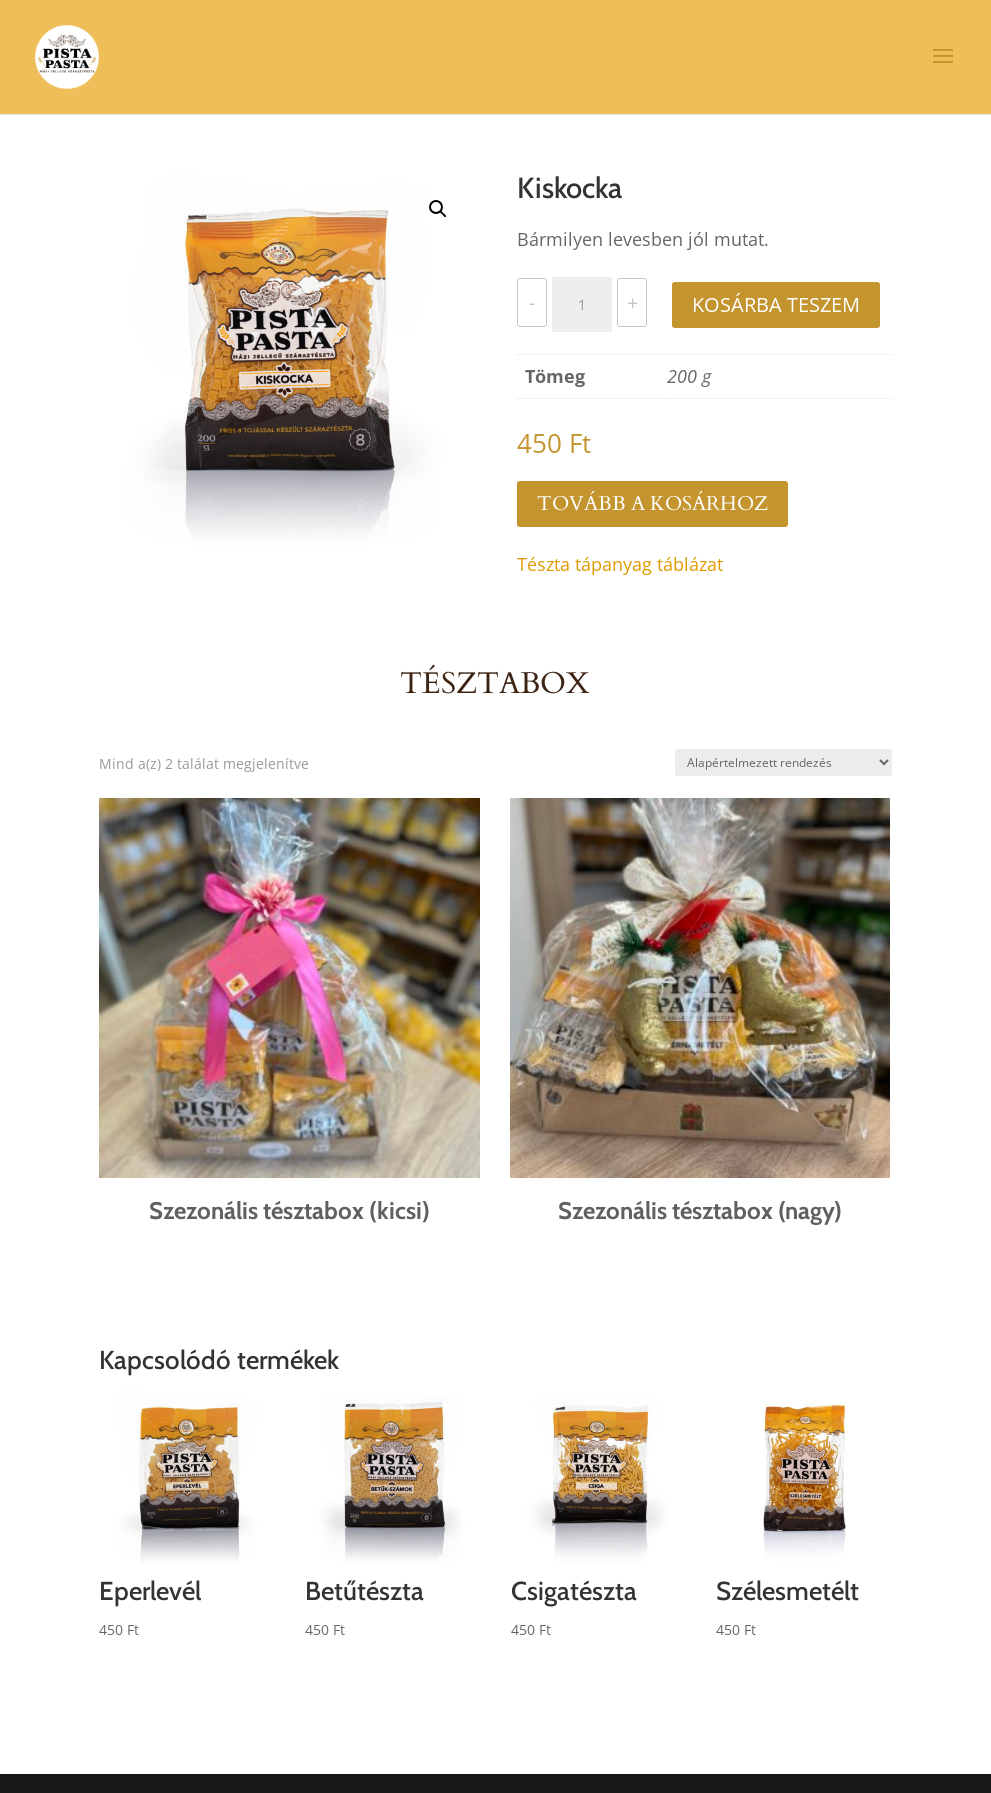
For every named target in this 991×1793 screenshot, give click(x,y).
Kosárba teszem (776, 304)
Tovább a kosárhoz (652, 503)
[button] (438, 209)
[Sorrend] (783, 762)
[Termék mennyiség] (582, 305)
